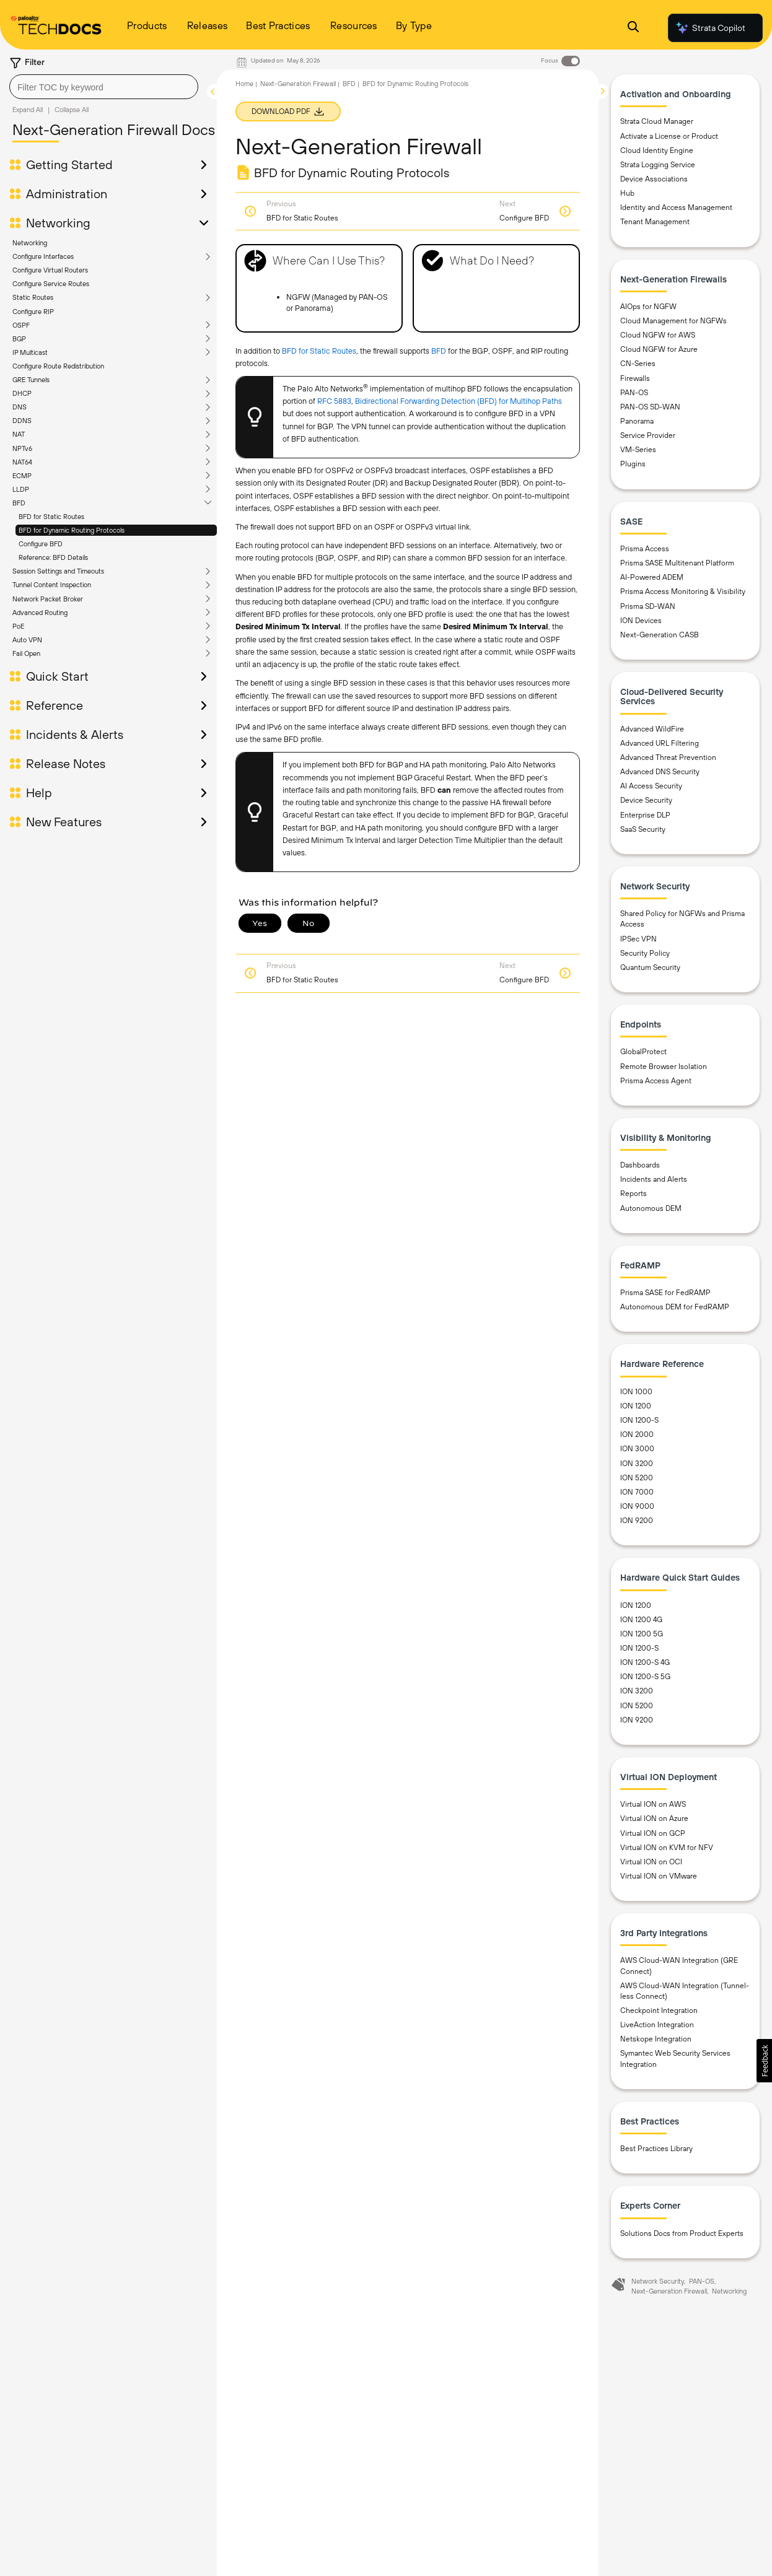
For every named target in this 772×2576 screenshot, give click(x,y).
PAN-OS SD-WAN (650, 407)
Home (244, 83)
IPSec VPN (638, 939)
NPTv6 (22, 448)
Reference (54, 705)
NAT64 (22, 462)
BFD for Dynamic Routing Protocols (72, 530)
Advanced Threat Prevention (668, 757)
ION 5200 (636, 1478)
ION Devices (641, 620)
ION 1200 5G (641, 1634)
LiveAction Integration (657, 2024)
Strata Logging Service (657, 164)
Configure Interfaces (43, 256)
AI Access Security (651, 786)
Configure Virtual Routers (50, 270)
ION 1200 (635, 1406)
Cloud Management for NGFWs (673, 321)
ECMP (22, 475)
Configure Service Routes (50, 283)
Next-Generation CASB (659, 635)
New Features (64, 822)
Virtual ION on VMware (658, 1876)
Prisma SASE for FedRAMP (665, 1292)
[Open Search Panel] (633, 28)
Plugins (633, 464)
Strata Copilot (710, 27)
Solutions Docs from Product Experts (681, 2233)
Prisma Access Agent (655, 1080)
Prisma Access (644, 548)
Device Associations (654, 179)
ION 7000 (637, 1492)
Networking (58, 223)
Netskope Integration (655, 2039)
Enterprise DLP (645, 815)
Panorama (637, 421)
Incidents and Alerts (653, 1179)
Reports (633, 1193)
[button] (764, 2060)
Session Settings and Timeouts (58, 571)
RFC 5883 (334, 401)
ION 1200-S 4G (645, 1662)
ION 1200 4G (641, 1619)
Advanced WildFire (652, 729)
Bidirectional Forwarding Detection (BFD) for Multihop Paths (458, 401)
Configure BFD (41, 544)
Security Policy (645, 953)
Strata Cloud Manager (656, 121)
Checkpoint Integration (659, 2010)
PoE (18, 626)
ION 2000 (637, 1434)
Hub (627, 193)
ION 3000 (637, 1448)
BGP (19, 339)
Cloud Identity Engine (656, 150)
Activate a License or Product (669, 136)
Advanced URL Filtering (659, 743)
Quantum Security (650, 967)
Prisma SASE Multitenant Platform (677, 563)
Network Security (657, 2281)
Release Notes (65, 764)
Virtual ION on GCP (652, 1833)
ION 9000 (637, 1506)
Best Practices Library (656, 2148)
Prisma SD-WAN (647, 606)
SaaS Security (642, 829)
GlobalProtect (643, 1051)
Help (39, 793)
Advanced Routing (40, 612)
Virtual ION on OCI (651, 1862)
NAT (18, 434)
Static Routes (32, 297)
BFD (18, 503)
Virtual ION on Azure (654, 1818)
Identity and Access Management (676, 207)
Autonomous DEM (651, 1208)
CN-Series (638, 363)
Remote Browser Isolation (663, 1066)
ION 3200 (636, 1463)
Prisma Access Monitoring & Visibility (682, 591)
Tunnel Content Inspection (51, 584)
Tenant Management (655, 221)
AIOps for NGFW (648, 306)
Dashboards (640, 1165)
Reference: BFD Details (53, 557)
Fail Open (26, 653)
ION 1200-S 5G (645, 1676)
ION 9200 (636, 1520)
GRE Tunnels (31, 379)
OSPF (21, 325)
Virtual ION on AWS (653, 1804)
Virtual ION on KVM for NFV (666, 1847)
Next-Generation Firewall (298, 83)
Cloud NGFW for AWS (657, 335)
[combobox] (103, 86)
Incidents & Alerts (74, 734)
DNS (19, 407)
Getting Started (69, 165)
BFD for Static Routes (51, 516)
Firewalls (635, 378)
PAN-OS (634, 392)
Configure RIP (33, 311)
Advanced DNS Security (660, 771)
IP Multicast (30, 352)
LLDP (20, 489)
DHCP (22, 393)
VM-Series (638, 449)
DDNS (22, 420)
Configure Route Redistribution (58, 366)
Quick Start (57, 676)
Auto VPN (27, 640)
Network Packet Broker (47, 599)
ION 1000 (636, 1391)
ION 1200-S (639, 1420)
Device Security (646, 800)
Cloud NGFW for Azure (659, 349)
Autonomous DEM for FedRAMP (674, 1307)
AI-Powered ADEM (651, 577)
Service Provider (647, 435)
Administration (66, 194)
